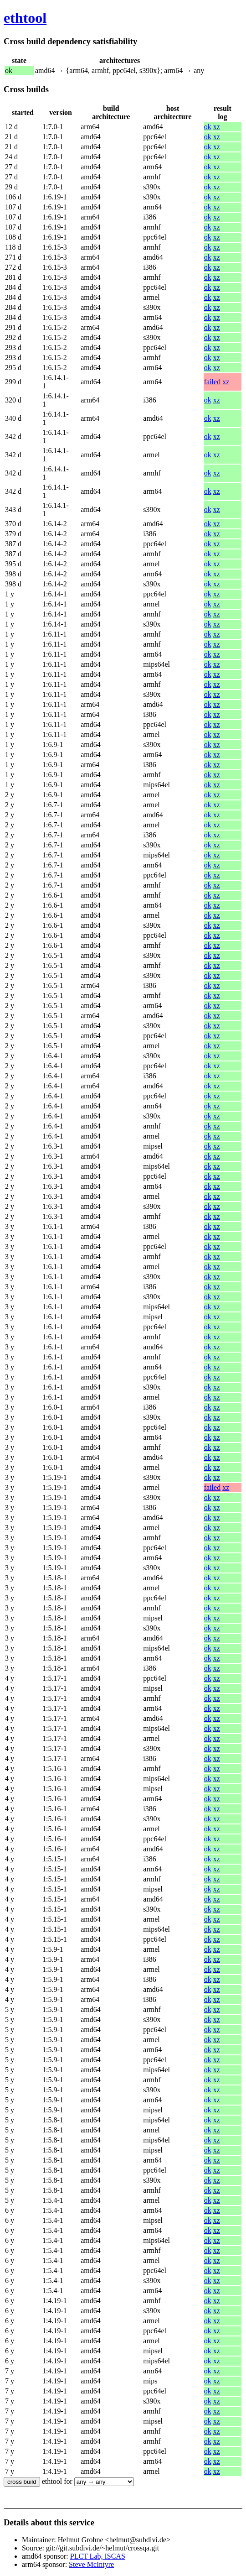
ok (207, 127)
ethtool (25, 18)
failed (212, 382)
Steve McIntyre (91, 2564)
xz (216, 127)
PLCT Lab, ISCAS (97, 2556)
